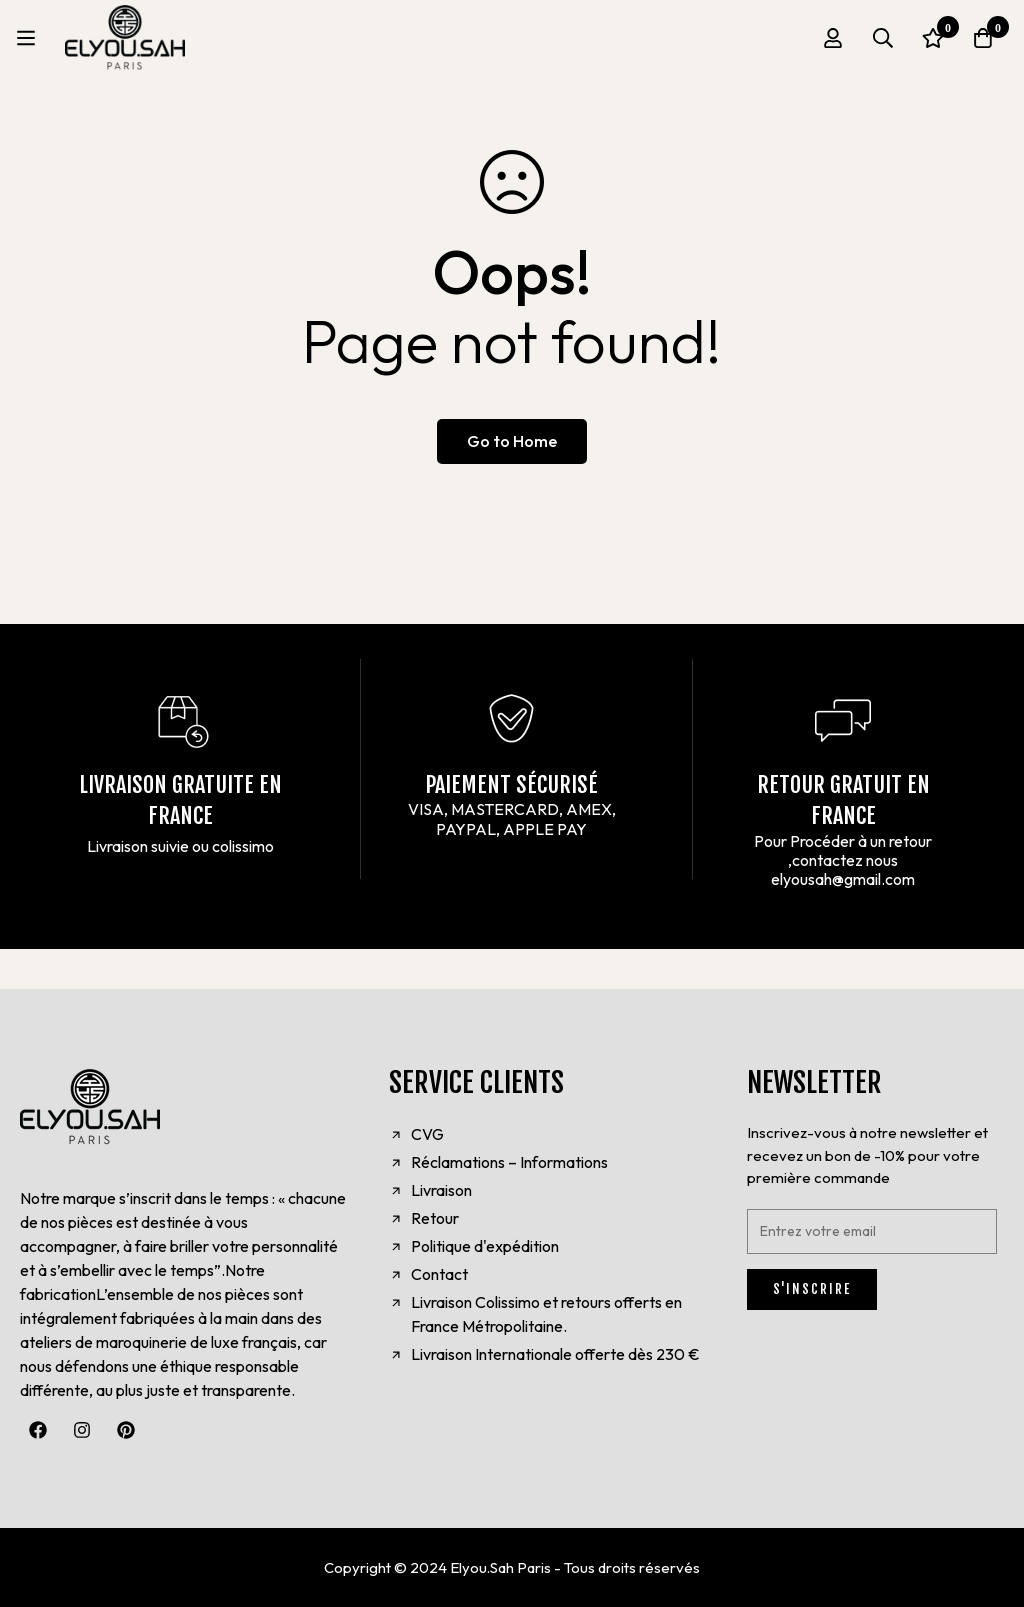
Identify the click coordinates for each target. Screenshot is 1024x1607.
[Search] (883, 38)
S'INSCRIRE (812, 1289)
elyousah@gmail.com (843, 879)
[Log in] (833, 38)
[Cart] (983, 38)
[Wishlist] (933, 38)
